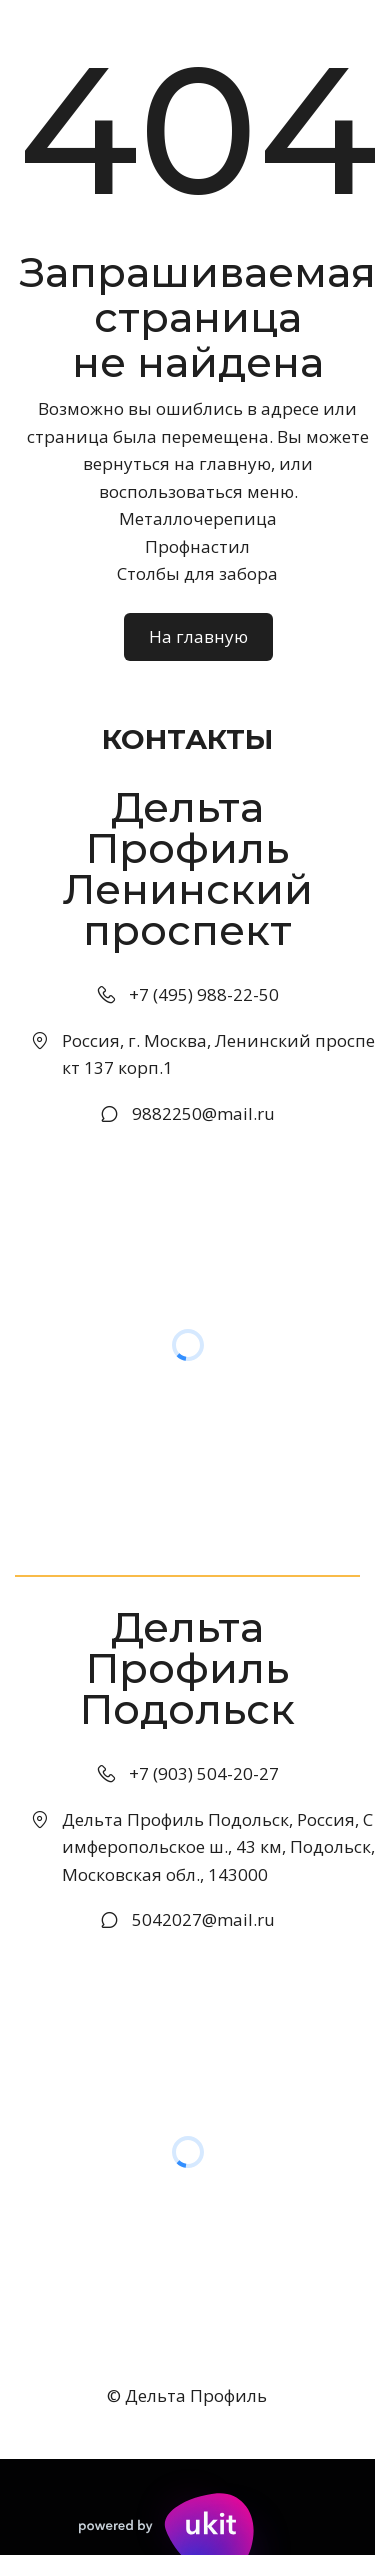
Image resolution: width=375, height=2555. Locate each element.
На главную (198, 636)
